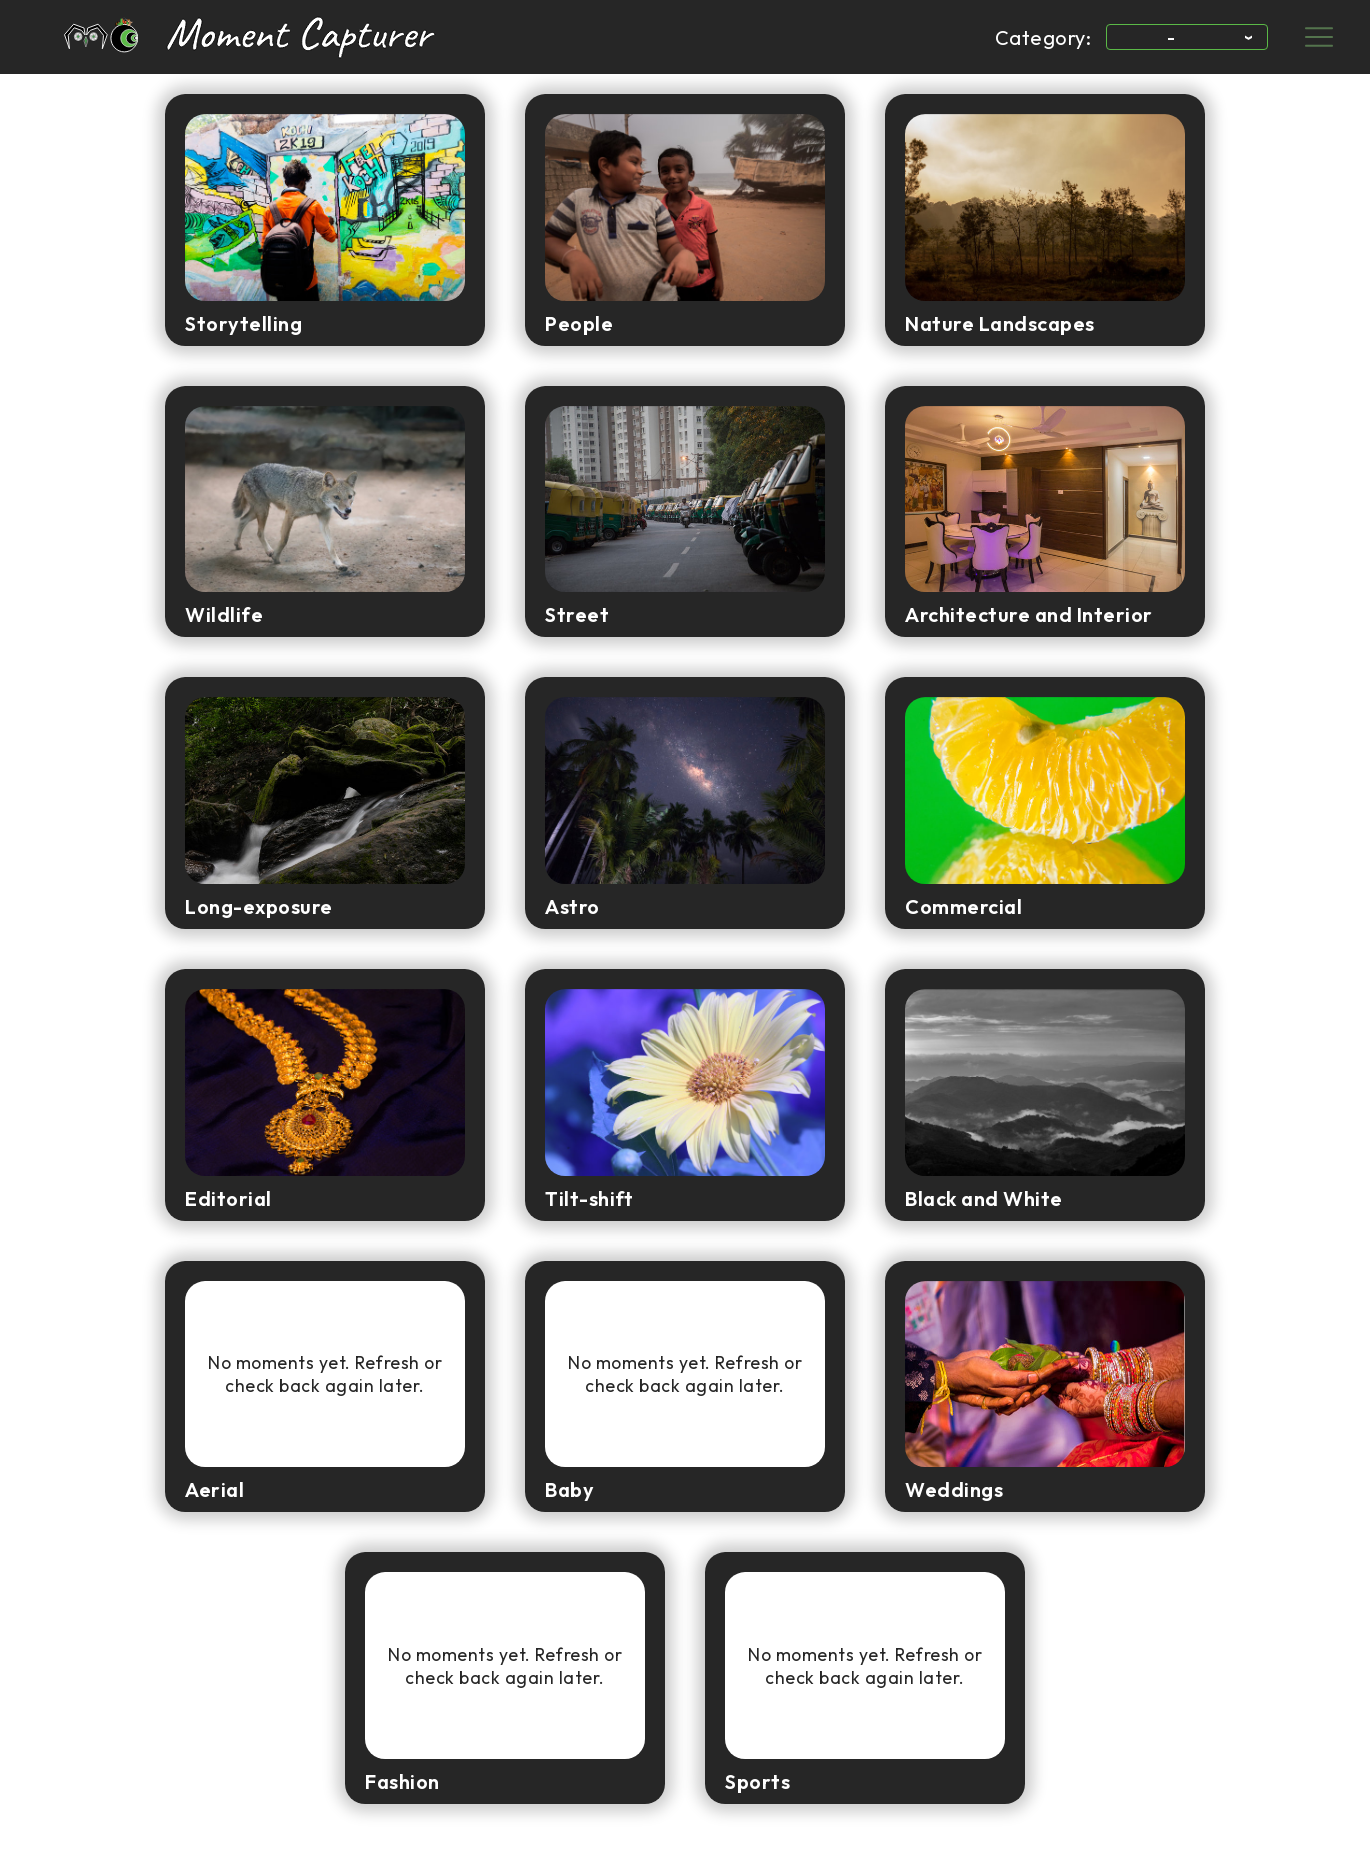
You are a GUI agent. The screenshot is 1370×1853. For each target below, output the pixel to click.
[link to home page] (205, 37)
